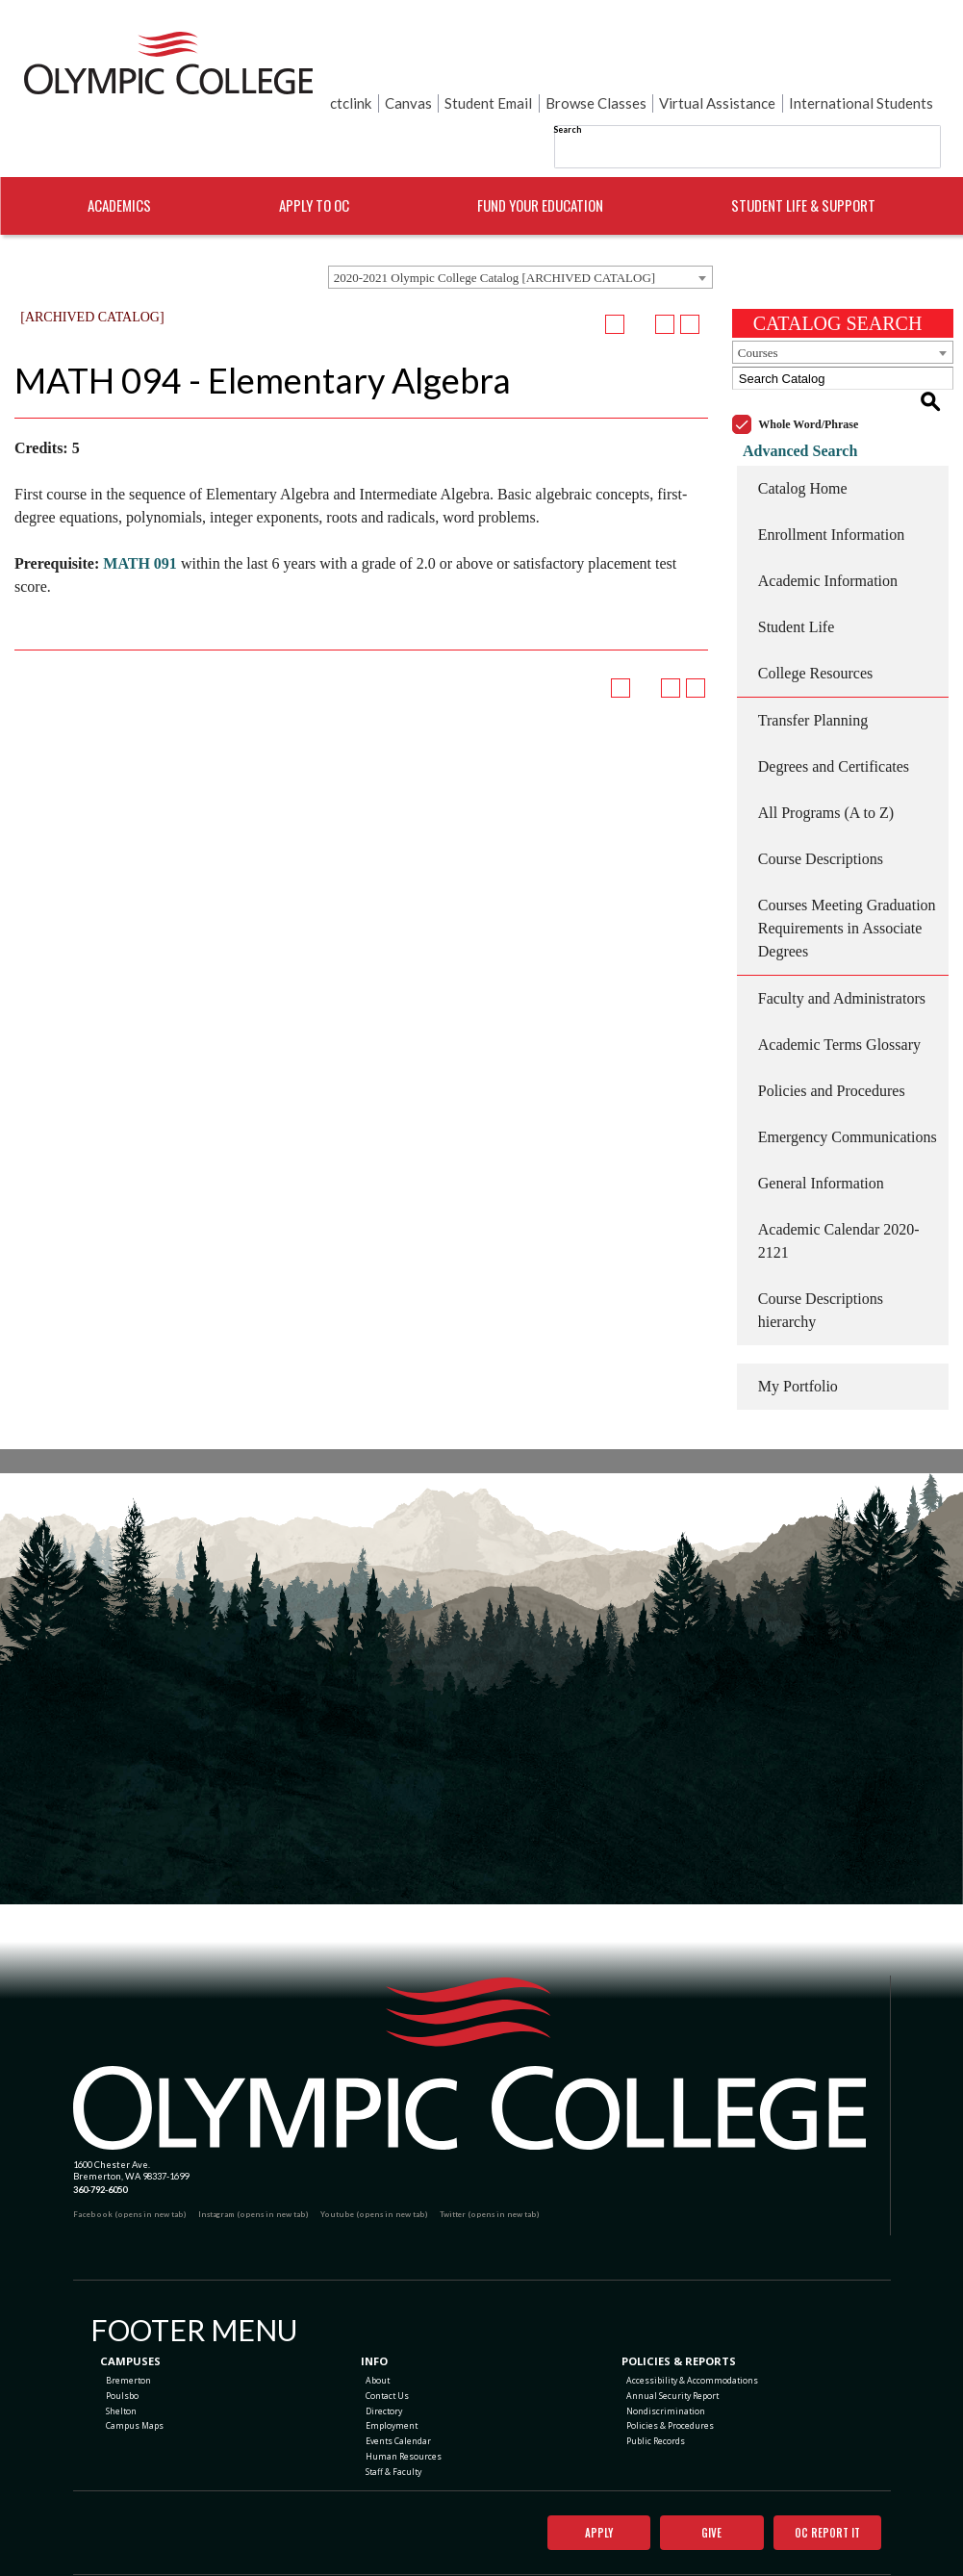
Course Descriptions (820, 807)
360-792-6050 (100, 2136)
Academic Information (828, 529)
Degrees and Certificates (833, 714)
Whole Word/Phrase (808, 372)
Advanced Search (789, 399)
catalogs (359, 2568)
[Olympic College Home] (469, 2011)
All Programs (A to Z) (826, 760)
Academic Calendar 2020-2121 (839, 1189)
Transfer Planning (813, 668)
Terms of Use (616, 2547)
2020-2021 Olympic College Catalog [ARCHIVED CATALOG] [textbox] (494, 248)
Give (700, 2488)
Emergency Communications (847, 1085)
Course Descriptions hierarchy (820, 1258)
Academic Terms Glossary (839, 992)
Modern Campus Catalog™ (580, 2568)
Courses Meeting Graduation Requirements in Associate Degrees (847, 876)
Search (567, 85)
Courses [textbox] (758, 323)
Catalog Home (803, 436)
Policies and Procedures (831, 1039)
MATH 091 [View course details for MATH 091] (140, 533)
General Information (821, 1131)
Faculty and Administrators (841, 946)
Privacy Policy (561, 2547)
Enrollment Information (831, 482)
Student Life (796, 575)
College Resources (816, 621)
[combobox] (520, 247)
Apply (586, 2488)
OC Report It (821, 2488)
